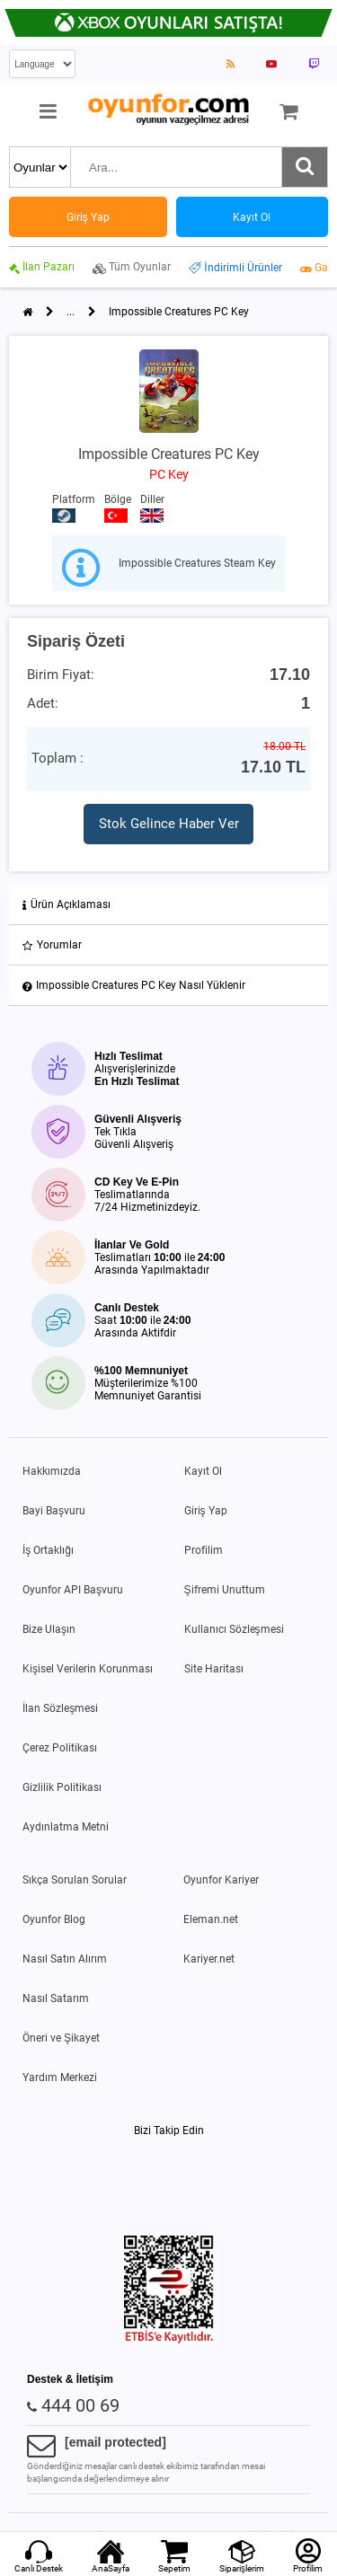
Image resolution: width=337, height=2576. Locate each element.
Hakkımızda (51, 1471)
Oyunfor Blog (53, 1919)
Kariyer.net (209, 1959)
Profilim (203, 1550)
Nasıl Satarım (55, 1998)
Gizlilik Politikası (62, 1787)
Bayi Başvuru (53, 1510)
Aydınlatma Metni (65, 1827)
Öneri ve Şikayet (61, 2038)
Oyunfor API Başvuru (72, 1590)
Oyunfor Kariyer (221, 1880)
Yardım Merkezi (59, 2077)
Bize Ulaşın (48, 1629)
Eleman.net (210, 1919)
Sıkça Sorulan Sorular (74, 1880)
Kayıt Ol (203, 1471)
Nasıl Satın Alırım (64, 1959)
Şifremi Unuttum (224, 1590)
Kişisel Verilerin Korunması (87, 1669)
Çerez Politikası (59, 1748)
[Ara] (304, 167)
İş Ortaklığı (48, 1550)
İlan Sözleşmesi (60, 1708)
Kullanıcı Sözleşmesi (234, 1629)
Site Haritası (214, 1669)
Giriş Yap (205, 1510)
